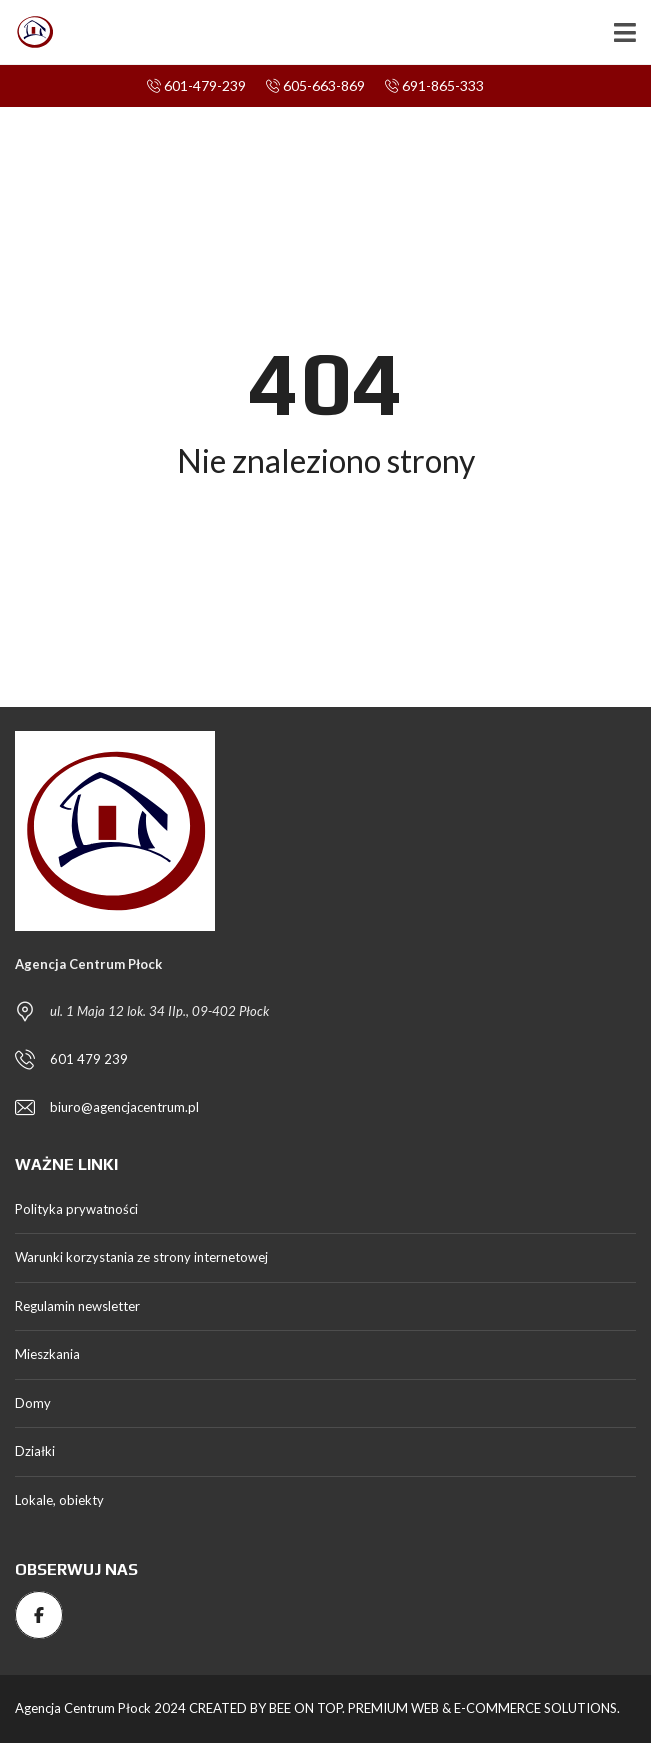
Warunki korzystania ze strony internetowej (141, 1257)
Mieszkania (47, 1354)
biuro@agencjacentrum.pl (124, 1107)
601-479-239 (196, 85)
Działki (35, 1451)
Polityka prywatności (76, 1209)
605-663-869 (315, 85)
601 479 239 (89, 1059)
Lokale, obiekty (59, 1500)
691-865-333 (434, 85)
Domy (33, 1403)
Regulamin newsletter (77, 1306)
